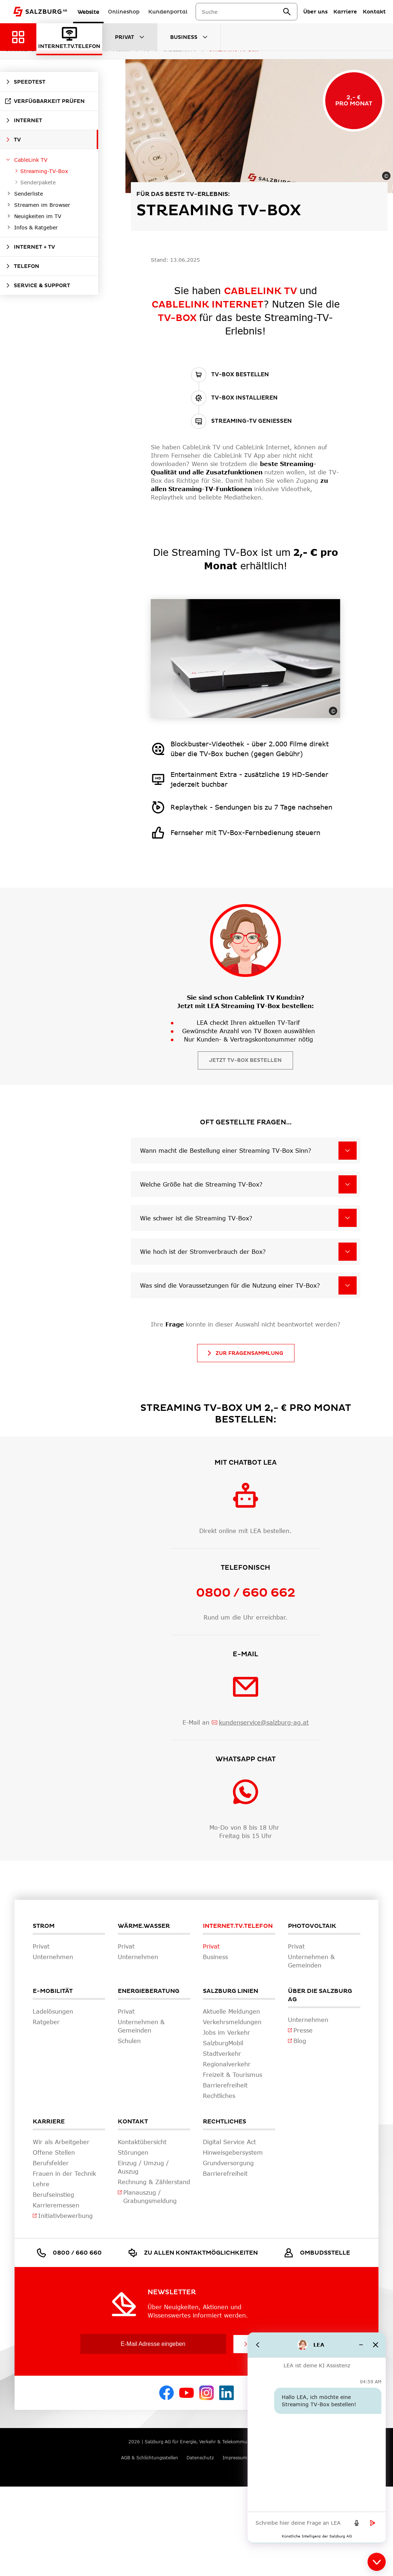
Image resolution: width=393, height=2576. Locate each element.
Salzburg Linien (230, 1991)
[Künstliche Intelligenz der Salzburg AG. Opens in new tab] (317, 2536)
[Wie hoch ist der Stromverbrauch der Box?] (347, 1252)
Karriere (49, 2121)
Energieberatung (148, 1991)
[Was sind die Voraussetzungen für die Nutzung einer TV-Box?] (347, 1285)
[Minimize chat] (361, 2344)
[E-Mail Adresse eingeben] (153, 2344)
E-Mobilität (53, 1991)
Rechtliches (224, 2121)
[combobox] (246, 12)
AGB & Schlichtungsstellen (149, 2457)
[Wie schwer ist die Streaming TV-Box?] (347, 1218)
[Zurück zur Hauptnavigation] (18, 37)
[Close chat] (375, 2344)
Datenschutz (200, 2457)
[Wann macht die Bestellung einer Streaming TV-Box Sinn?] (347, 1150)
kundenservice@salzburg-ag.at (264, 1722)
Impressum (234, 2457)
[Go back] (257, 2344)
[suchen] (291, 11)
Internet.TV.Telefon (238, 1926)
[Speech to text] (356, 2523)
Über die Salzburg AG (320, 1995)
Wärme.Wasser (144, 1926)
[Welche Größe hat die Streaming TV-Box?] (347, 1184)
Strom (44, 1926)
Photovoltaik (312, 1926)
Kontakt (133, 2121)
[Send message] (372, 2523)
